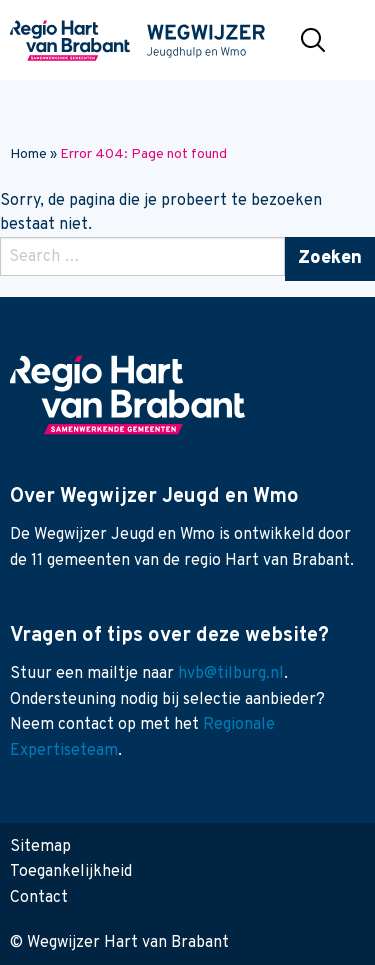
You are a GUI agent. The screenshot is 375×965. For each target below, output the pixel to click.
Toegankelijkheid (71, 872)
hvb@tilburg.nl (231, 674)
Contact (39, 898)
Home (28, 154)
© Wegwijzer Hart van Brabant (119, 943)
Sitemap (40, 847)
